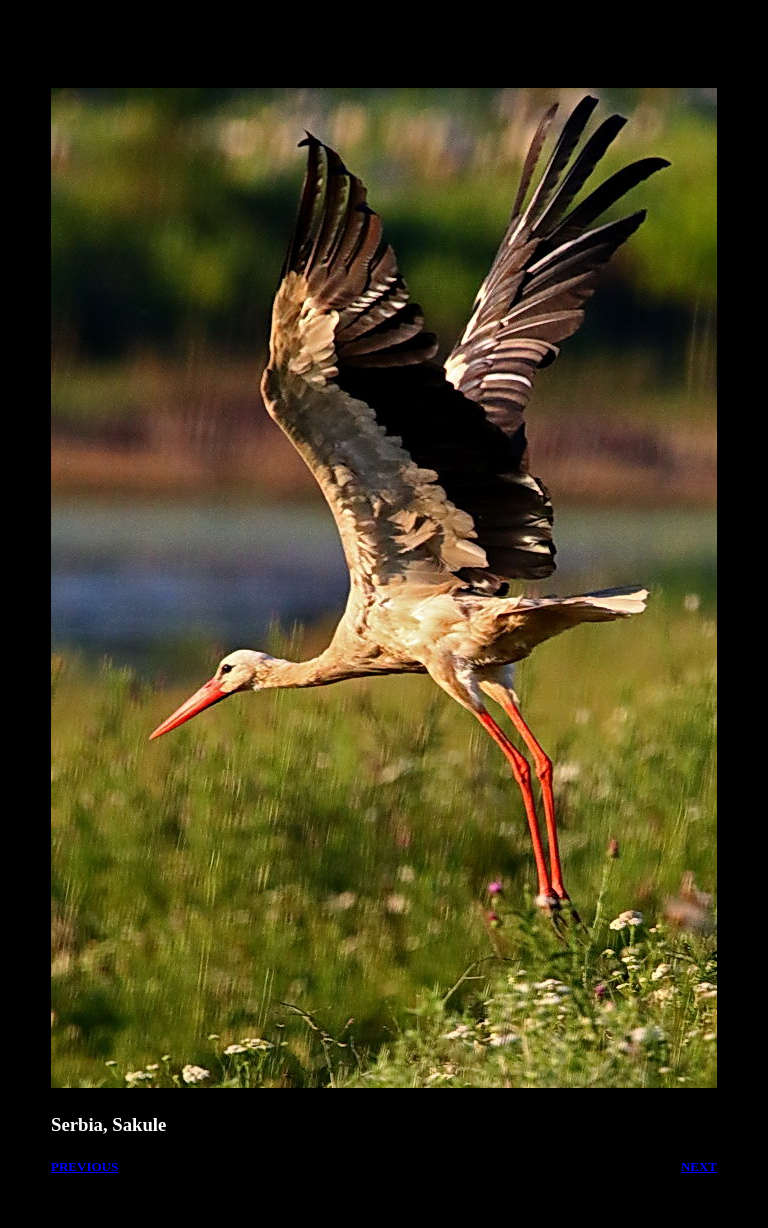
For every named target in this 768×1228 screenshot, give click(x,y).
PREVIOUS (84, 1166)
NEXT (699, 1166)
